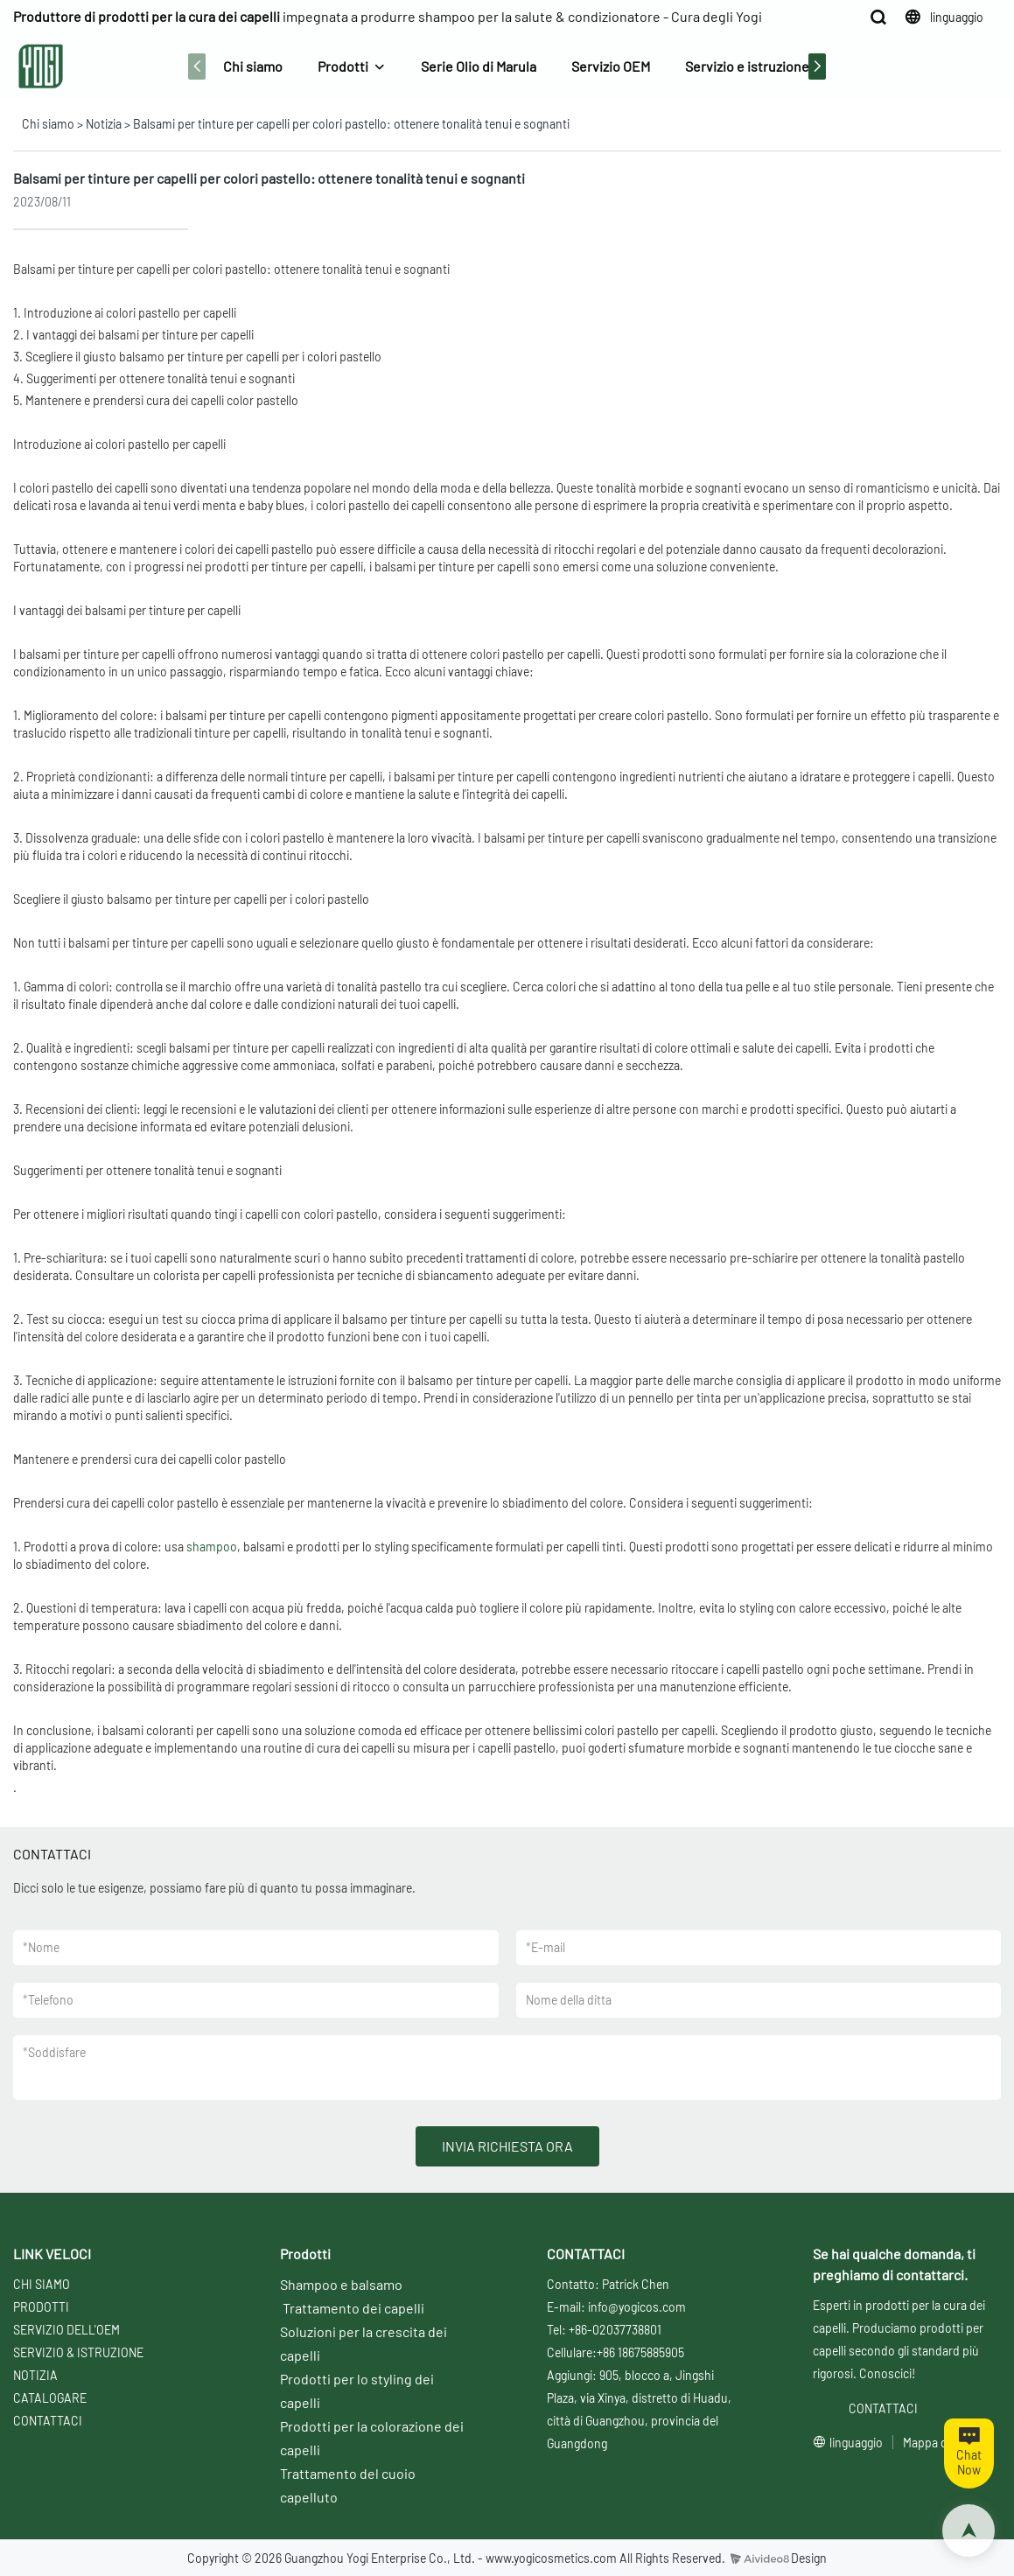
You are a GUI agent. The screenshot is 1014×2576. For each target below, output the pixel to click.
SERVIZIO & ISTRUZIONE (78, 2352)
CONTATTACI (47, 2420)
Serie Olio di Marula (478, 66)
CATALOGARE (50, 2397)
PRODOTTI (41, 2307)
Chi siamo (253, 66)
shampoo (211, 1546)
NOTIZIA (35, 2375)
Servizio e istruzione (747, 66)
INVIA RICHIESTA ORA (507, 2146)
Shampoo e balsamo (341, 2284)
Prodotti (343, 66)
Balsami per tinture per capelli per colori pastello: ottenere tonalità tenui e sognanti (351, 123)
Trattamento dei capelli (353, 2308)
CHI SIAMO (41, 2284)
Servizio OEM (610, 66)
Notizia (104, 123)
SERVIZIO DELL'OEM (66, 2329)
